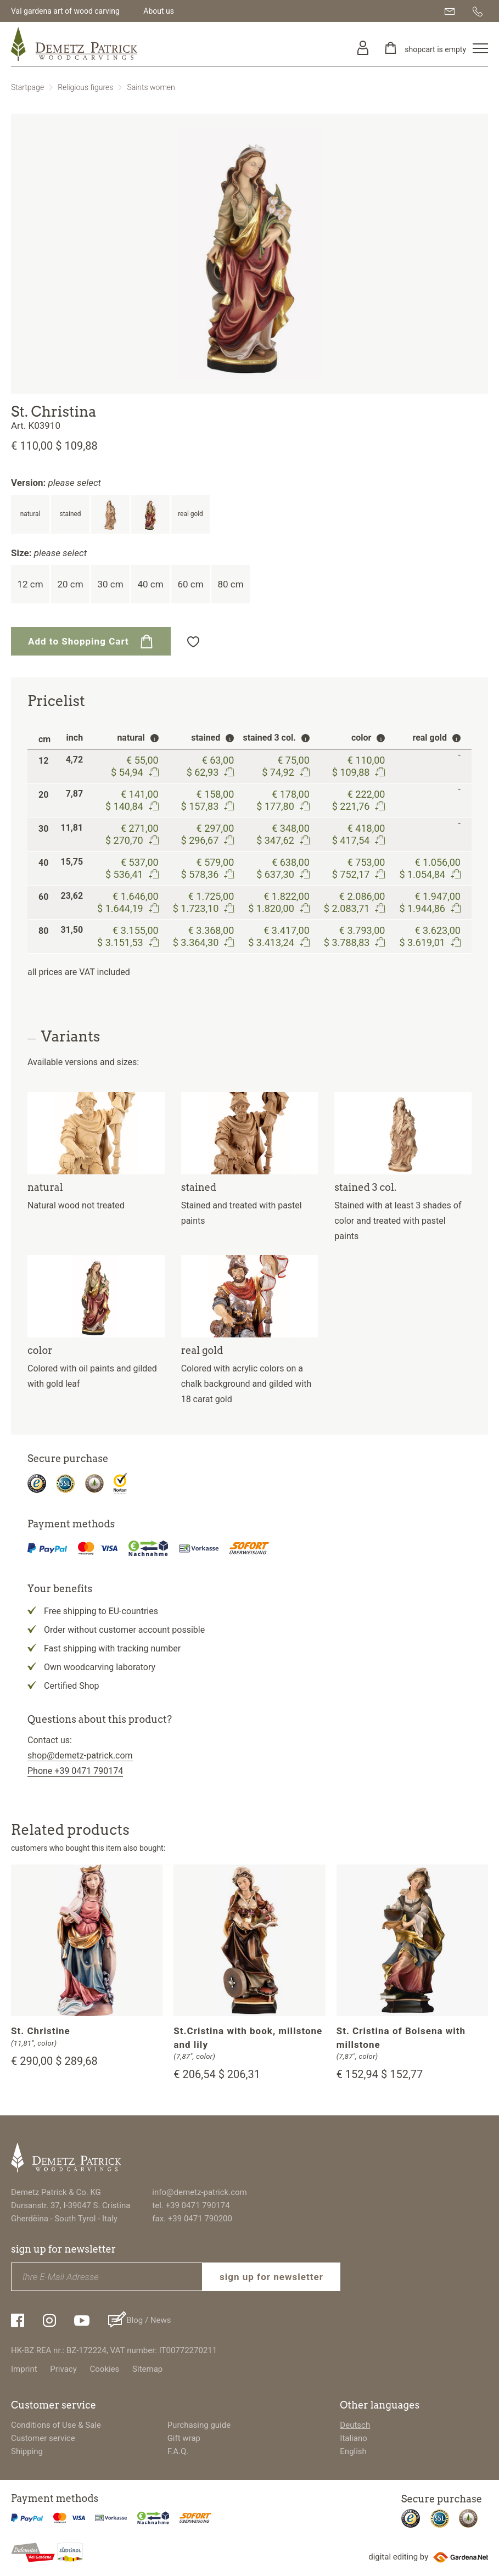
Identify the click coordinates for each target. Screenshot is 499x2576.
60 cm (190, 584)
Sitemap (147, 2369)
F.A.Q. (178, 2451)
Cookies (105, 2369)
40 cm (150, 584)
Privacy (63, 2369)
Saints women (151, 87)
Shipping (27, 2451)
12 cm (30, 584)
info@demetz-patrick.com (199, 2192)
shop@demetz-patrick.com (80, 1755)
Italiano (353, 2438)
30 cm (110, 584)
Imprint (24, 2369)
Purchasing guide (199, 2425)
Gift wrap (183, 2438)
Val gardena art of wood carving (65, 11)
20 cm (70, 584)
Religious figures (85, 87)
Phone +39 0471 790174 (75, 1771)
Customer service (43, 2438)
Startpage (27, 87)
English (353, 2451)
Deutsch (355, 2425)
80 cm (230, 584)
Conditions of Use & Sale (56, 2425)
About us (158, 11)
